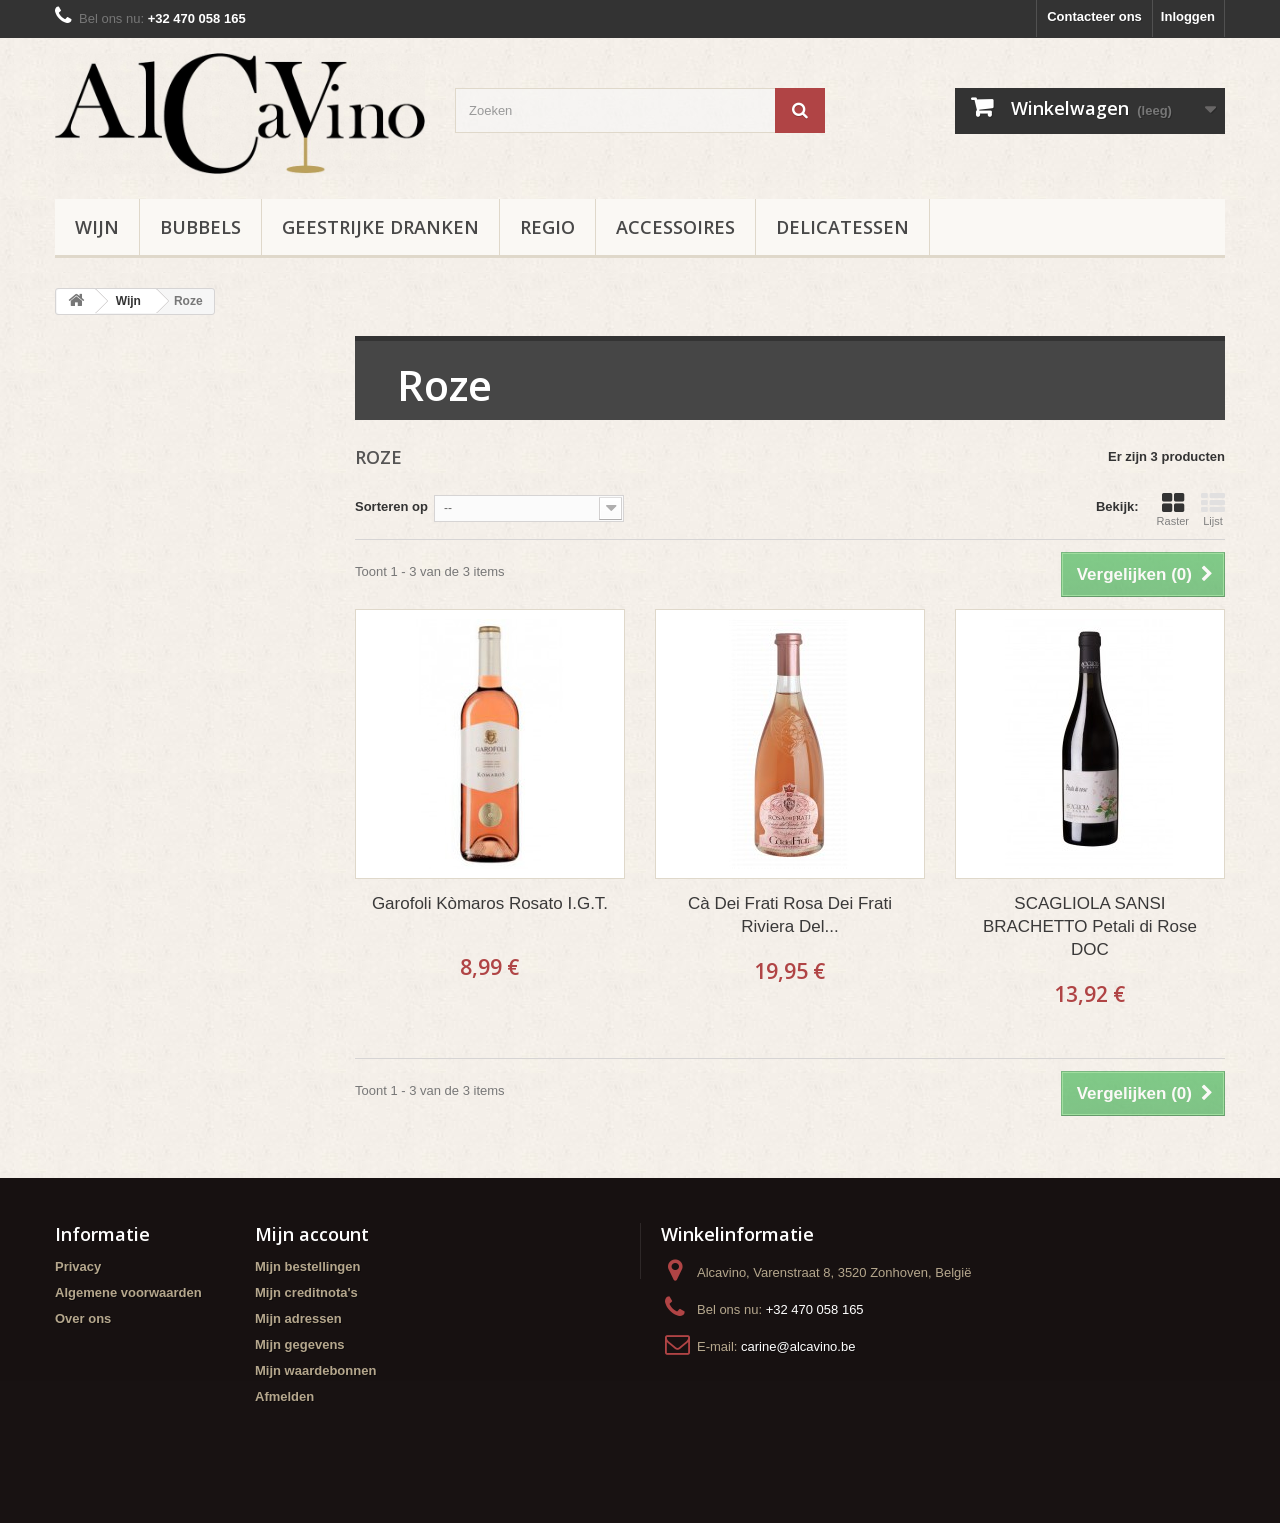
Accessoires (675, 227)
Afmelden (284, 1396)
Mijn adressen (298, 1318)
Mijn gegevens (300, 1344)
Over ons (83, 1318)
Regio (547, 227)
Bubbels (200, 227)
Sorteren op (391, 506)
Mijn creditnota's (306, 1292)
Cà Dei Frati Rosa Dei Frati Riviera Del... (790, 915)
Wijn (97, 227)
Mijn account (312, 1234)
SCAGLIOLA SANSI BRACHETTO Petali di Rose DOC (1090, 926)
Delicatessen (842, 227)
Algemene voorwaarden (128, 1292)
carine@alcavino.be (798, 1346)
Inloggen (1188, 16)
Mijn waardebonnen (315, 1370)
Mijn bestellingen (307, 1266)
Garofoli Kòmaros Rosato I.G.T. (490, 903)
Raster (1173, 509)
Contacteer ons (1094, 16)
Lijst (1213, 509)
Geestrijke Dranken (380, 227)
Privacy (78, 1266)
